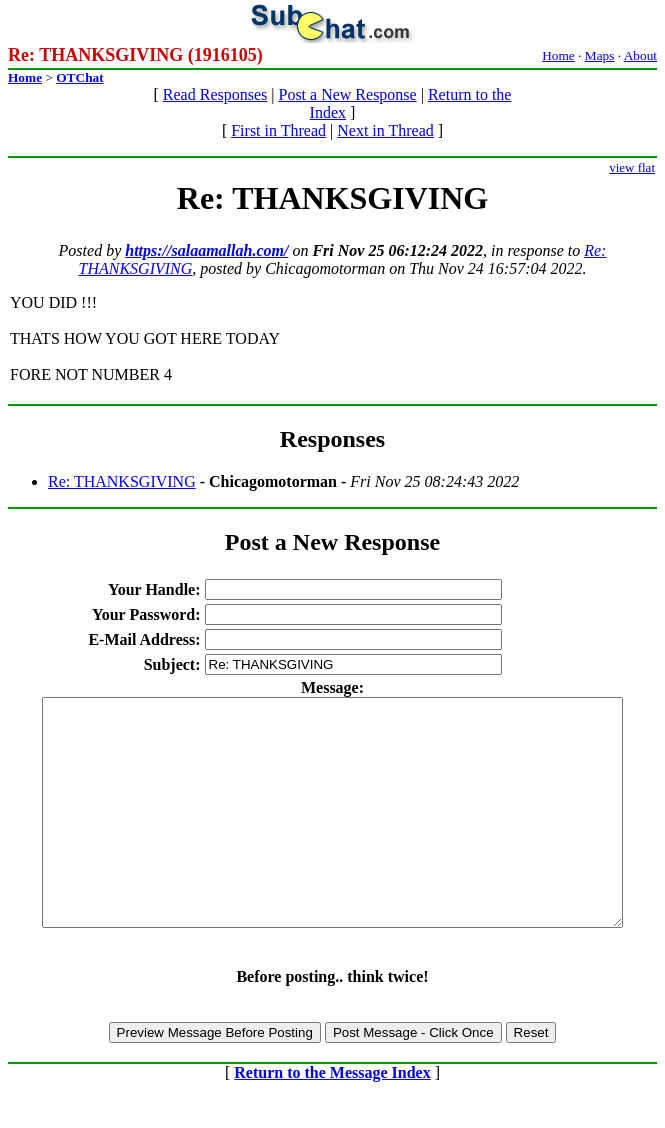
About (640, 55)
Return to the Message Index (332, 1117)
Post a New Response (347, 94)
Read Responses (215, 94)
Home (558, 55)
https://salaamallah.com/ (206, 250)
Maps (600, 55)
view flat (632, 167)
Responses (332, 439)
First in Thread (278, 130)
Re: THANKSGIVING (122, 481)
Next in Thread (385, 130)
